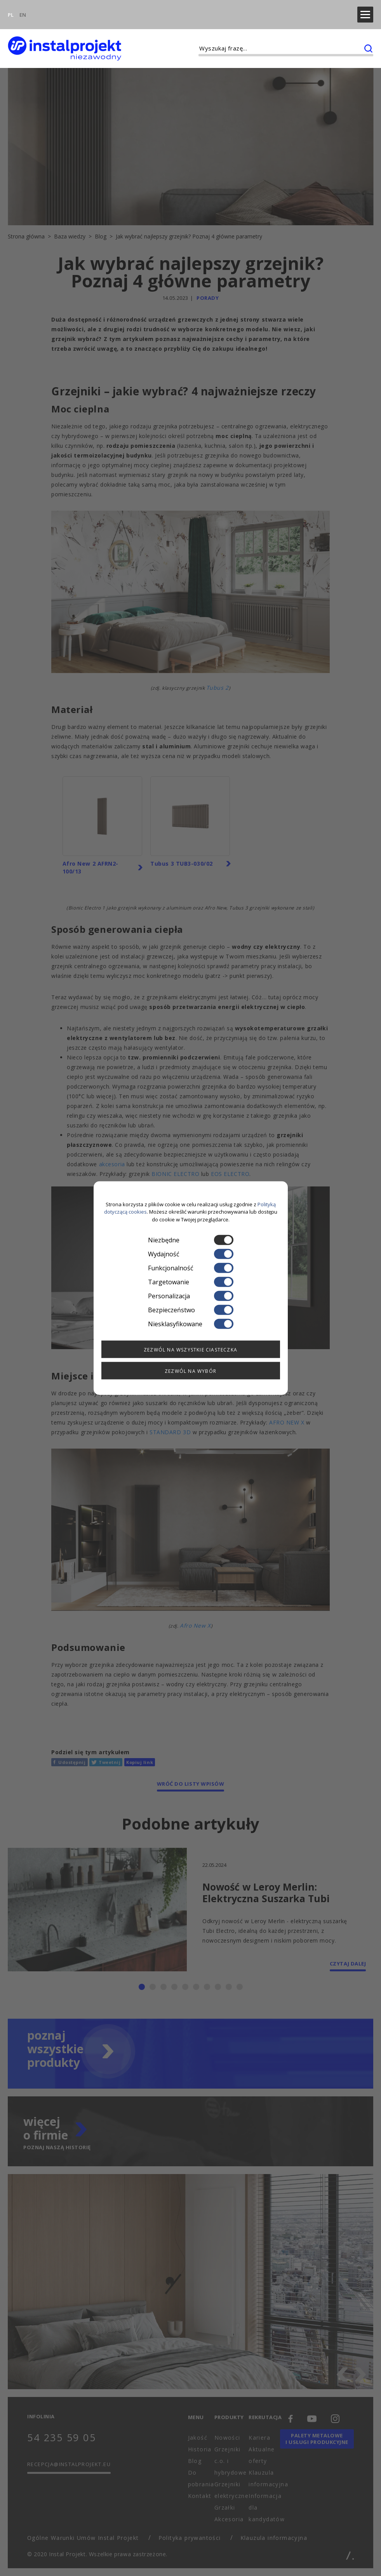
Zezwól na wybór (190, 1371)
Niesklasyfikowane (190, 1324)
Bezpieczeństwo (190, 1310)
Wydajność (190, 1254)
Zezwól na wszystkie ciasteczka (190, 1349)
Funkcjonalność (190, 1268)
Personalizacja (190, 1296)
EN (22, 10)
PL (11, 10)
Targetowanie (190, 1282)
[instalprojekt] (64, 39)
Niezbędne (190, 1240)
